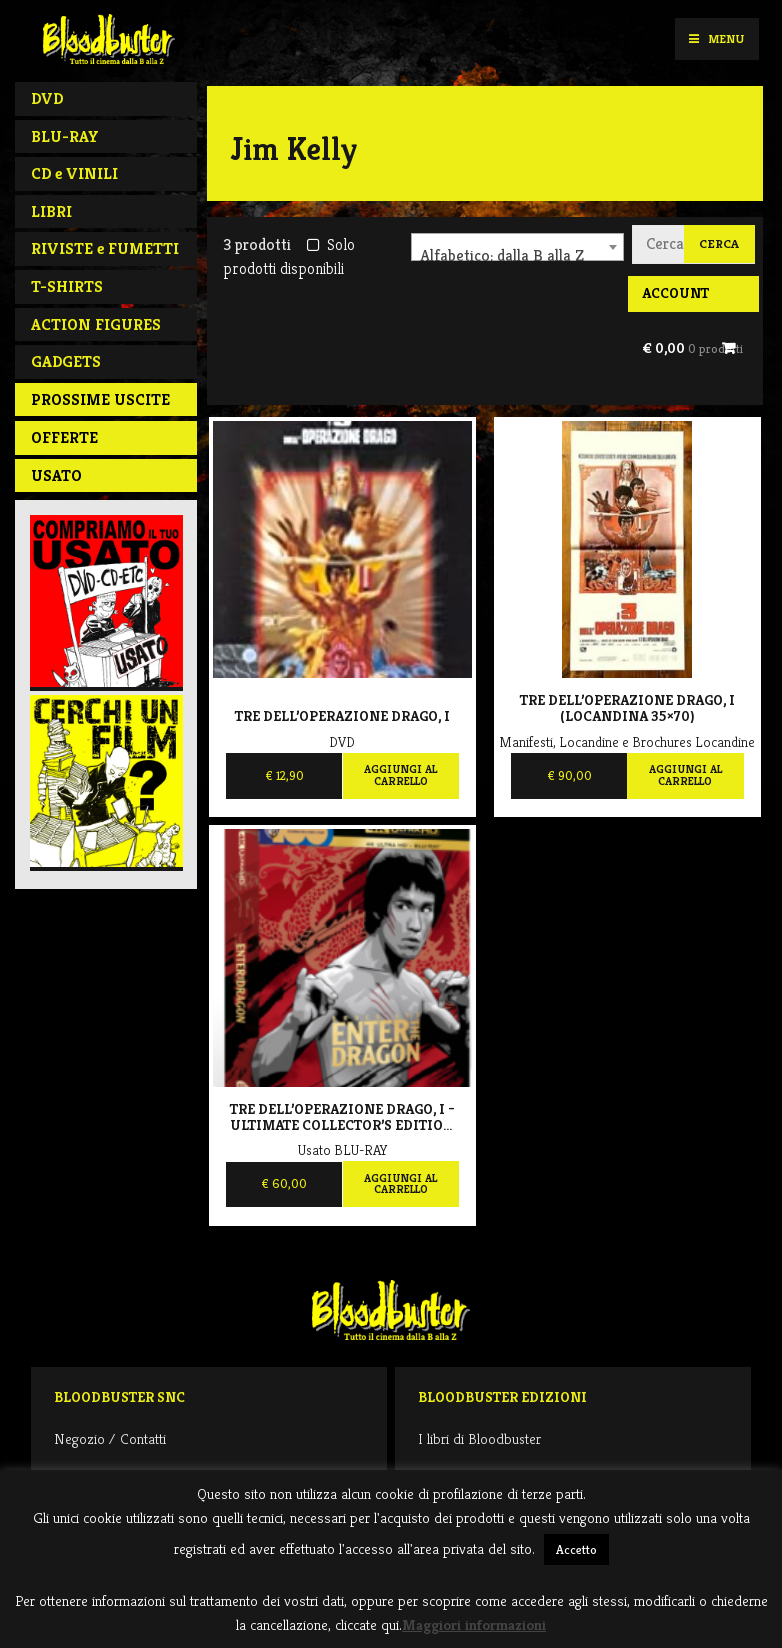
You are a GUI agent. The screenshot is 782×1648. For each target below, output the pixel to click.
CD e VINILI (74, 173)
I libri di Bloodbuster (479, 1438)
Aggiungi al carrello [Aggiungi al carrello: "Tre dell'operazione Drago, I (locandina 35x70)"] (685, 775)
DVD (47, 98)
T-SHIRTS (67, 286)
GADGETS (66, 361)
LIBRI (51, 211)
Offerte (64, 437)
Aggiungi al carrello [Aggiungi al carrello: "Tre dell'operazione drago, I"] (400, 775)
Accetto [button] (576, 1549)
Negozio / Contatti (110, 1438)
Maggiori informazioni (474, 1624)
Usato (56, 475)
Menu (716, 38)
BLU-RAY (65, 136)
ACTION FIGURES (96, 324)
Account (675, 293)
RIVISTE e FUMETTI (105, 248)
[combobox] (517, 247)
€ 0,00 (692, 348)
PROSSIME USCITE (100, 399)
